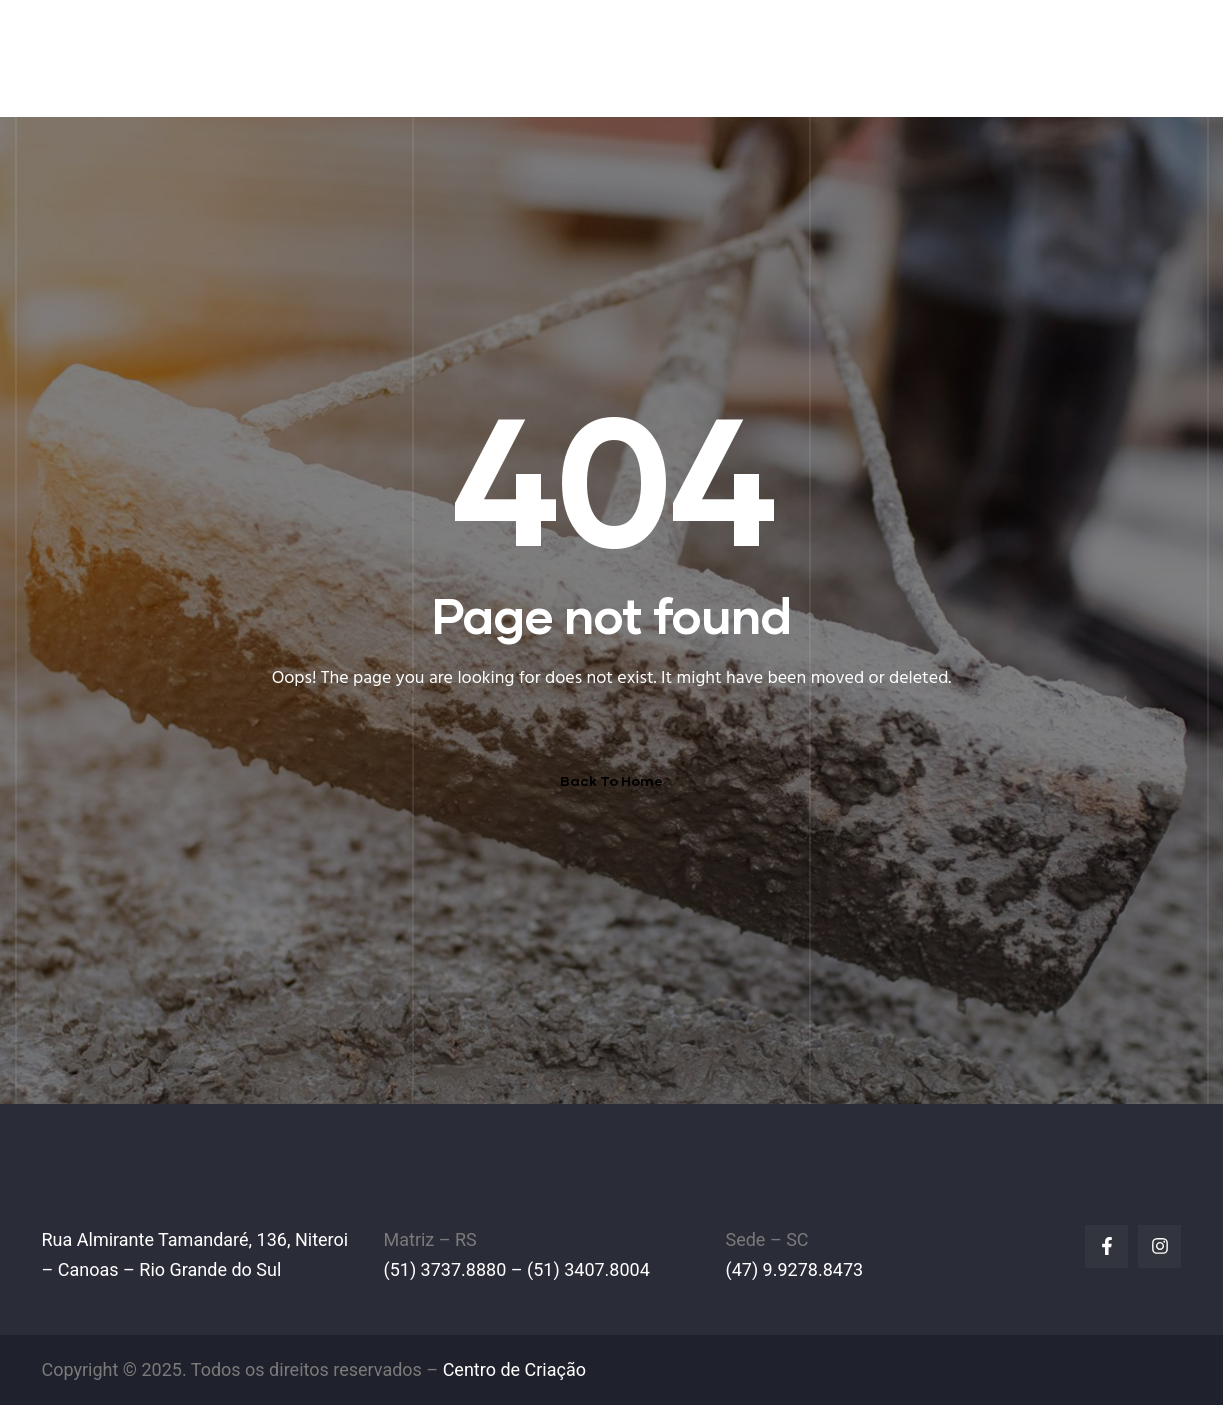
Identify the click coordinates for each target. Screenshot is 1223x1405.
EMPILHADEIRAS (685, 57)
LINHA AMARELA (934, 57)
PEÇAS (809, 57)
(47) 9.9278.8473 (794, 1269)
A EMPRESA (543, 57)
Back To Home (611, 780)
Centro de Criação (514, 1369)
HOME (442, 57)
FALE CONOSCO (1099, 57)
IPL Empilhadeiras (183, 45)
